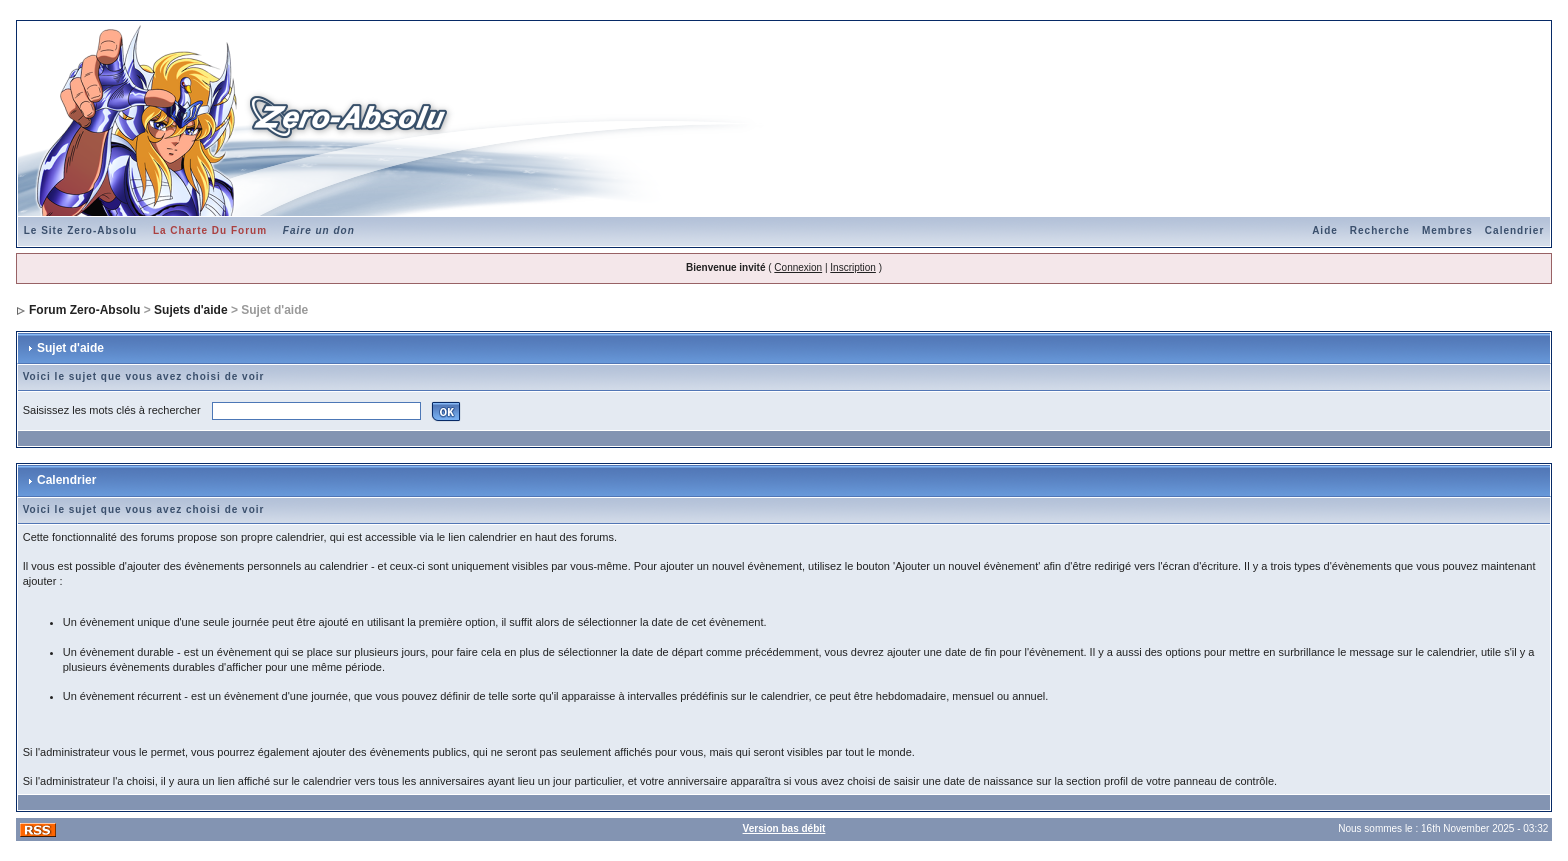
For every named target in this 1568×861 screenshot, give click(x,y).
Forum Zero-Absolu (84, 310)
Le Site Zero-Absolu (80, 230)
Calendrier (1514, 230)
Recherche (1380, 230)
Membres (1447, 230)
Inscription (853, 267)
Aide (1325, 230)
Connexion (798, 267)
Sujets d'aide (191, 310)
